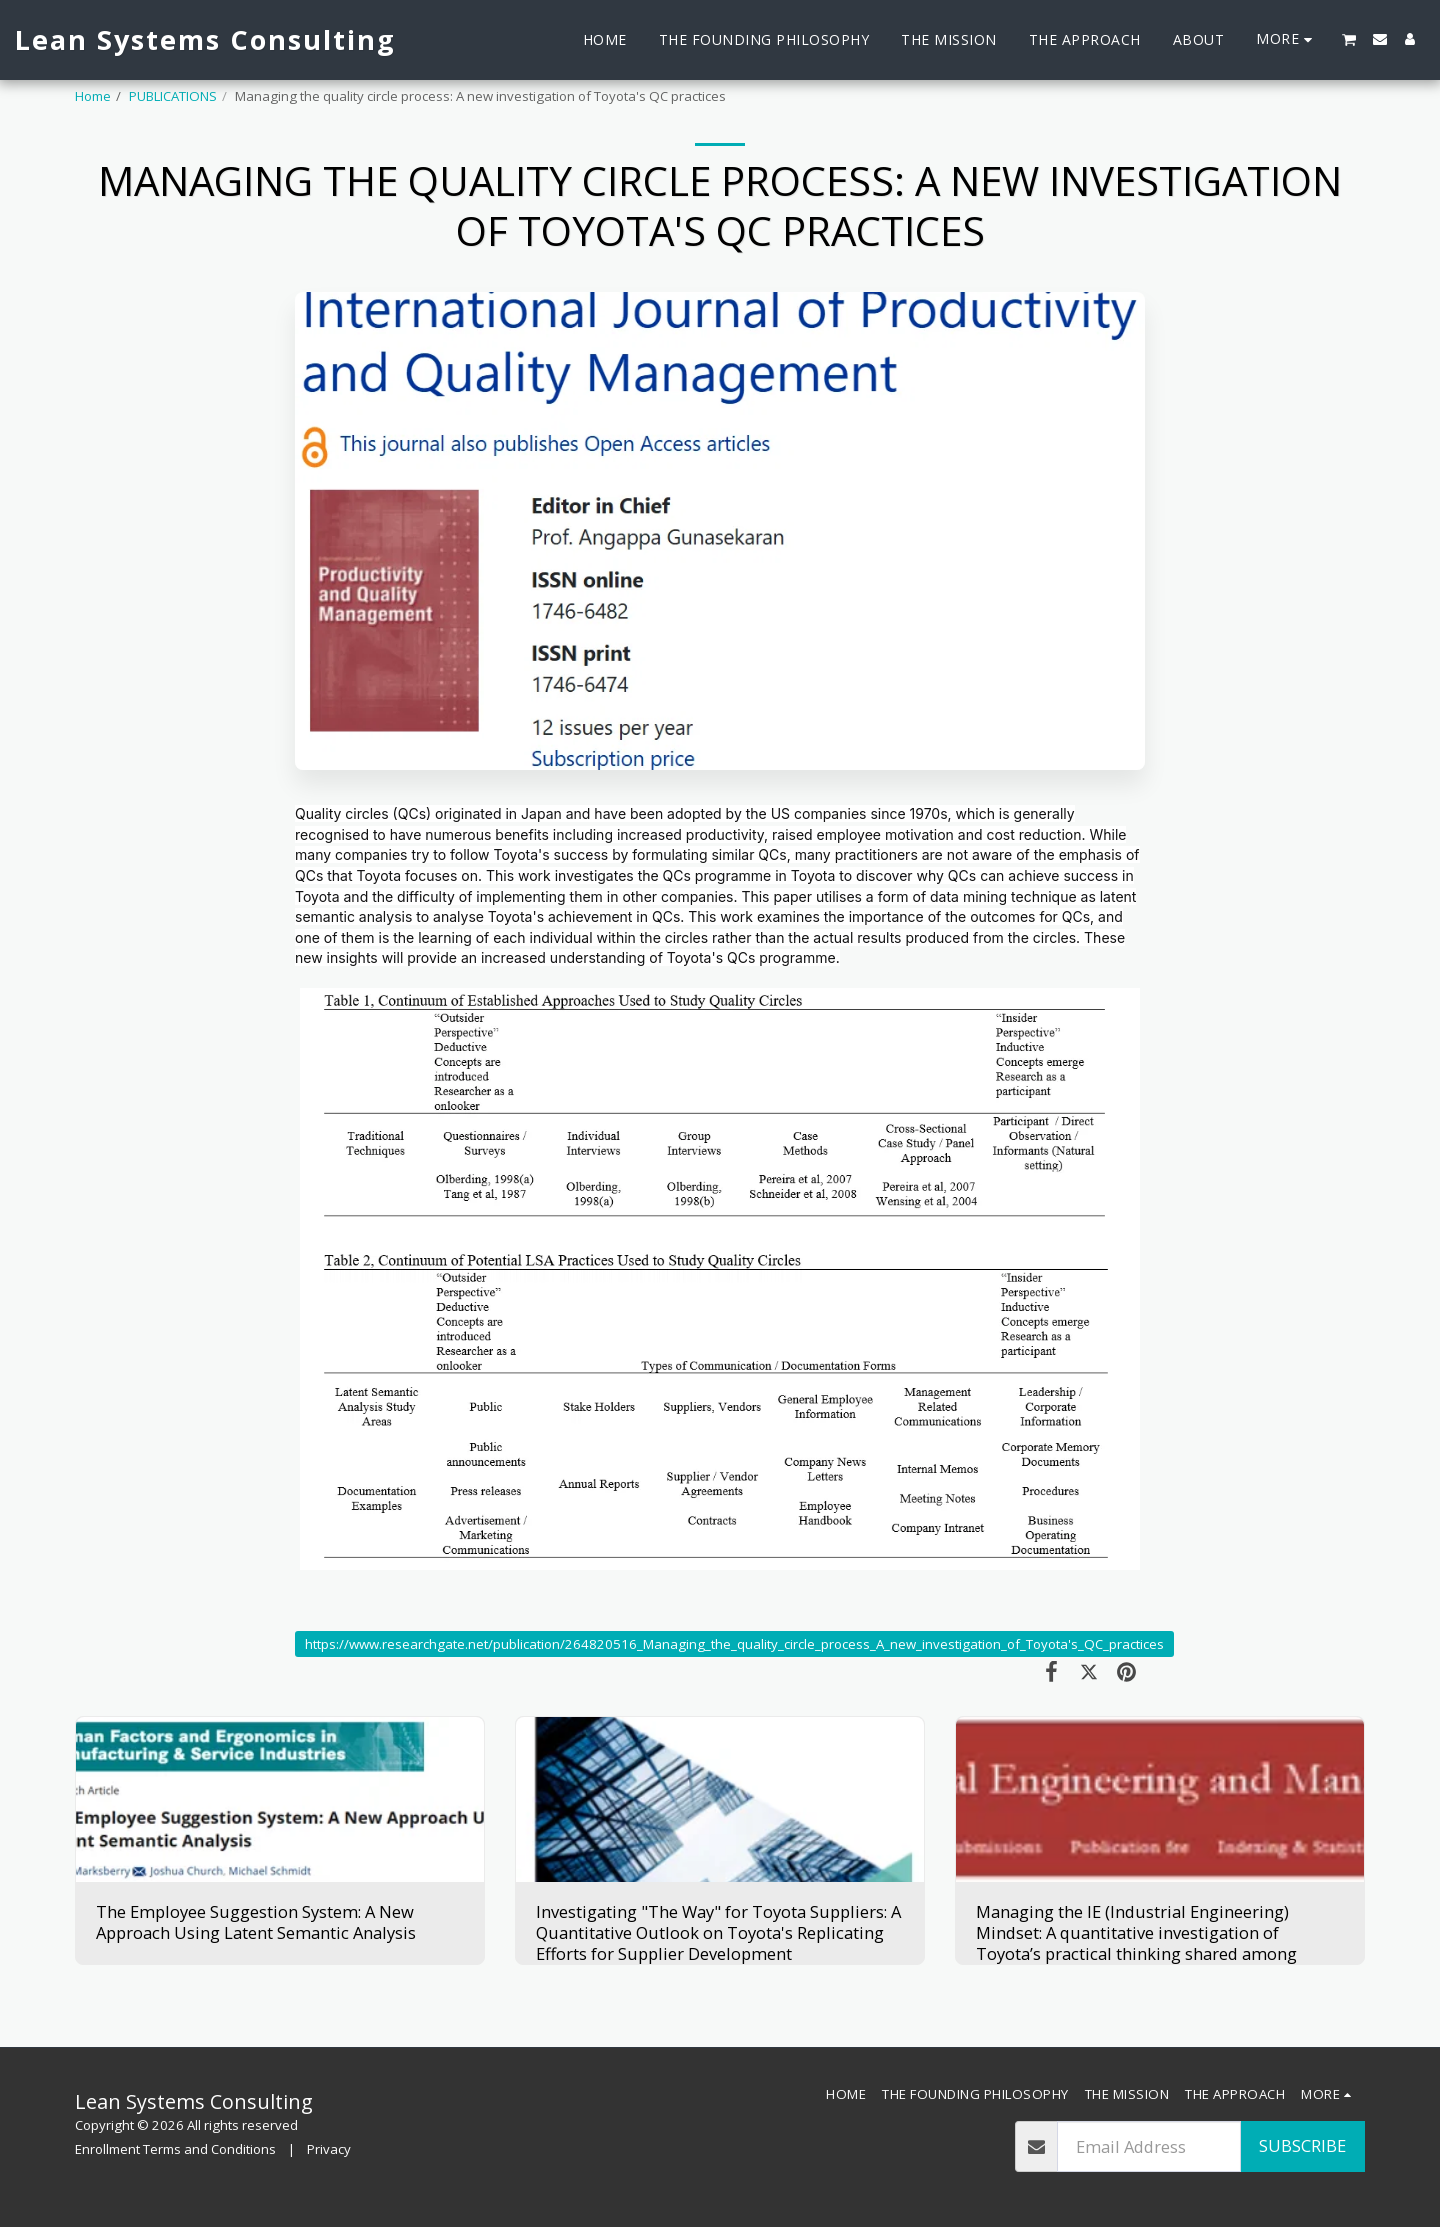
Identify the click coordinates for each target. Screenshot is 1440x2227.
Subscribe (1302, 2145)
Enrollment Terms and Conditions (175, 2149)
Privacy (329, 2149)
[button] (1349, 39)
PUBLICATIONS (173, 96)
